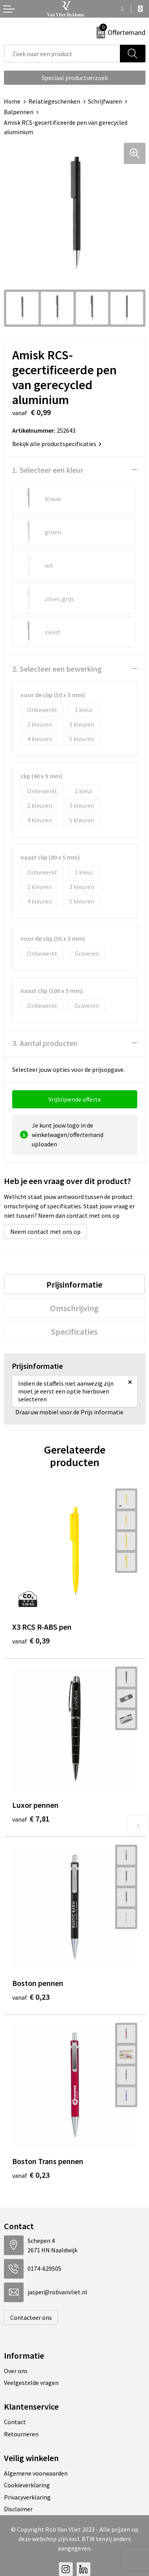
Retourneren (21, 2434)
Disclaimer (18, 2509)
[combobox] (62, 53)
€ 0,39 (31, 1640)
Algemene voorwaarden (36, 2473)
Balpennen (18, 112)
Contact (15, 2422)
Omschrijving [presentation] (74, 1308)
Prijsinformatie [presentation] (74, 1284)
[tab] (74, 1284)
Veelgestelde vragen (31, 2383)
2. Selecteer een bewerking (57, 669)
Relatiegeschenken (54, 101)
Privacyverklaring (27, 2497)
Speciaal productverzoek (75, 78)
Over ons (16, 2371)
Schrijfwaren (105, 101)
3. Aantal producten (45, 1043)
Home (12, 101)
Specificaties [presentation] (74, 1331)
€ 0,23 (31, 1997)
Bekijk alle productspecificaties (56, 444)
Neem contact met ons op (45, 1231)
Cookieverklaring (27, 2485)
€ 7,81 (31, 1819)
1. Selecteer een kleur (47, 470)
